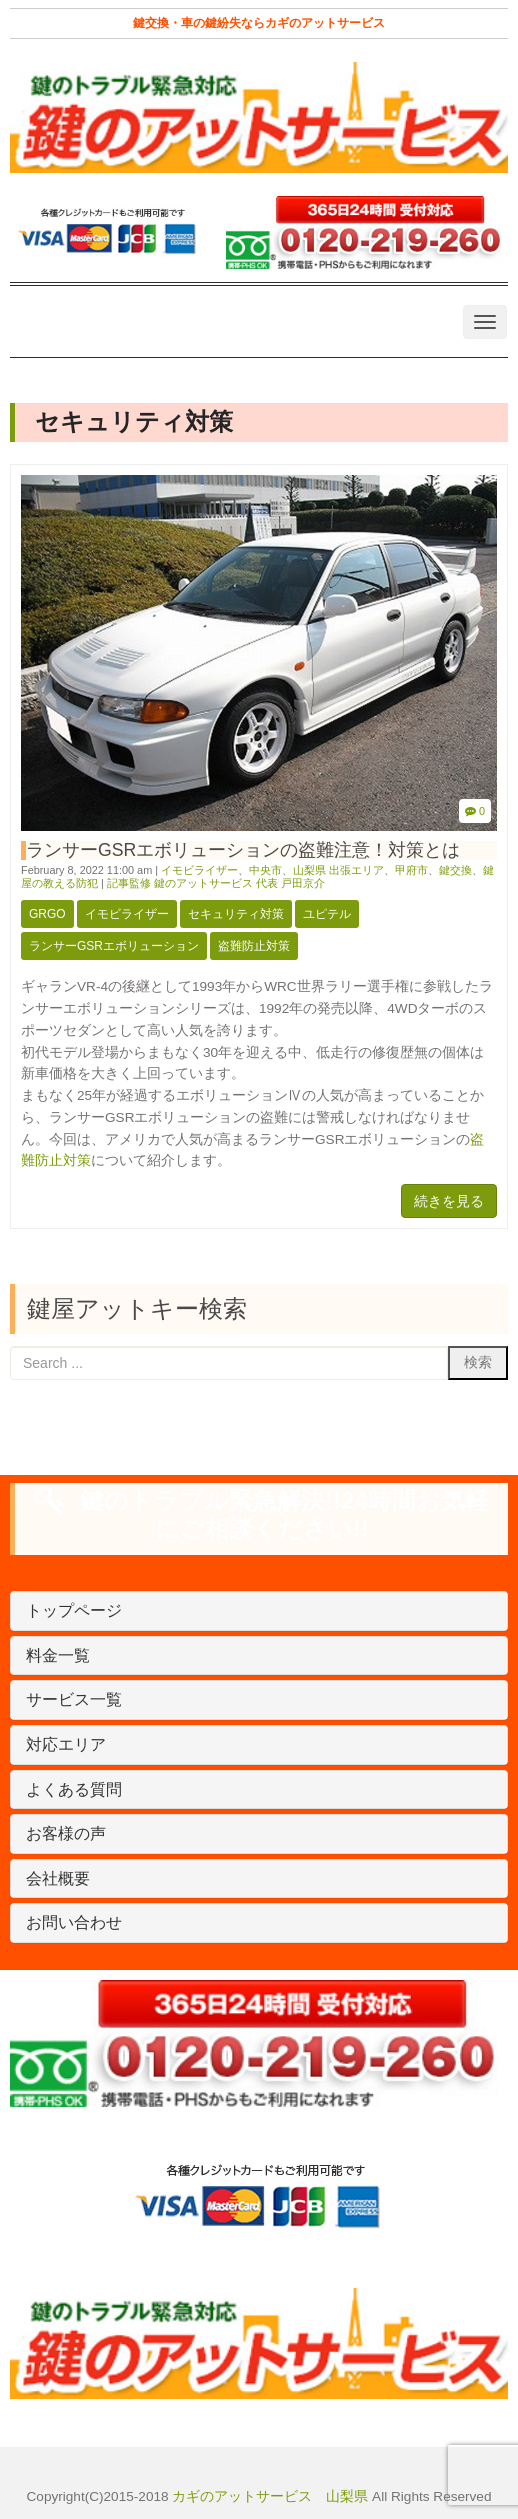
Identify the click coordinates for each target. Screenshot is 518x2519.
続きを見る (449, 1201)
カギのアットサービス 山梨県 (269, 2496)
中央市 (265, 870)
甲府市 (411, 870)
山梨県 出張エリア (338, 870)
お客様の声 (66, 1833)
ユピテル (327, 914)
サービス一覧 (74, 1699)
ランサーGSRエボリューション (114, 946)
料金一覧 (58, 1655)
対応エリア (66, 1744)
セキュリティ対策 (236, 914)
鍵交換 (455, 870)
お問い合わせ (74, 1922)
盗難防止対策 (254, 946)
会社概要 (58, 1878)
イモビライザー (199, 870)
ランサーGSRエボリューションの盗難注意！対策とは (243, 850)
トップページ (74, 1610)
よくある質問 (74, 1789)
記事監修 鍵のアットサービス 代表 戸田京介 (216, 883)
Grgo (47, 914)
